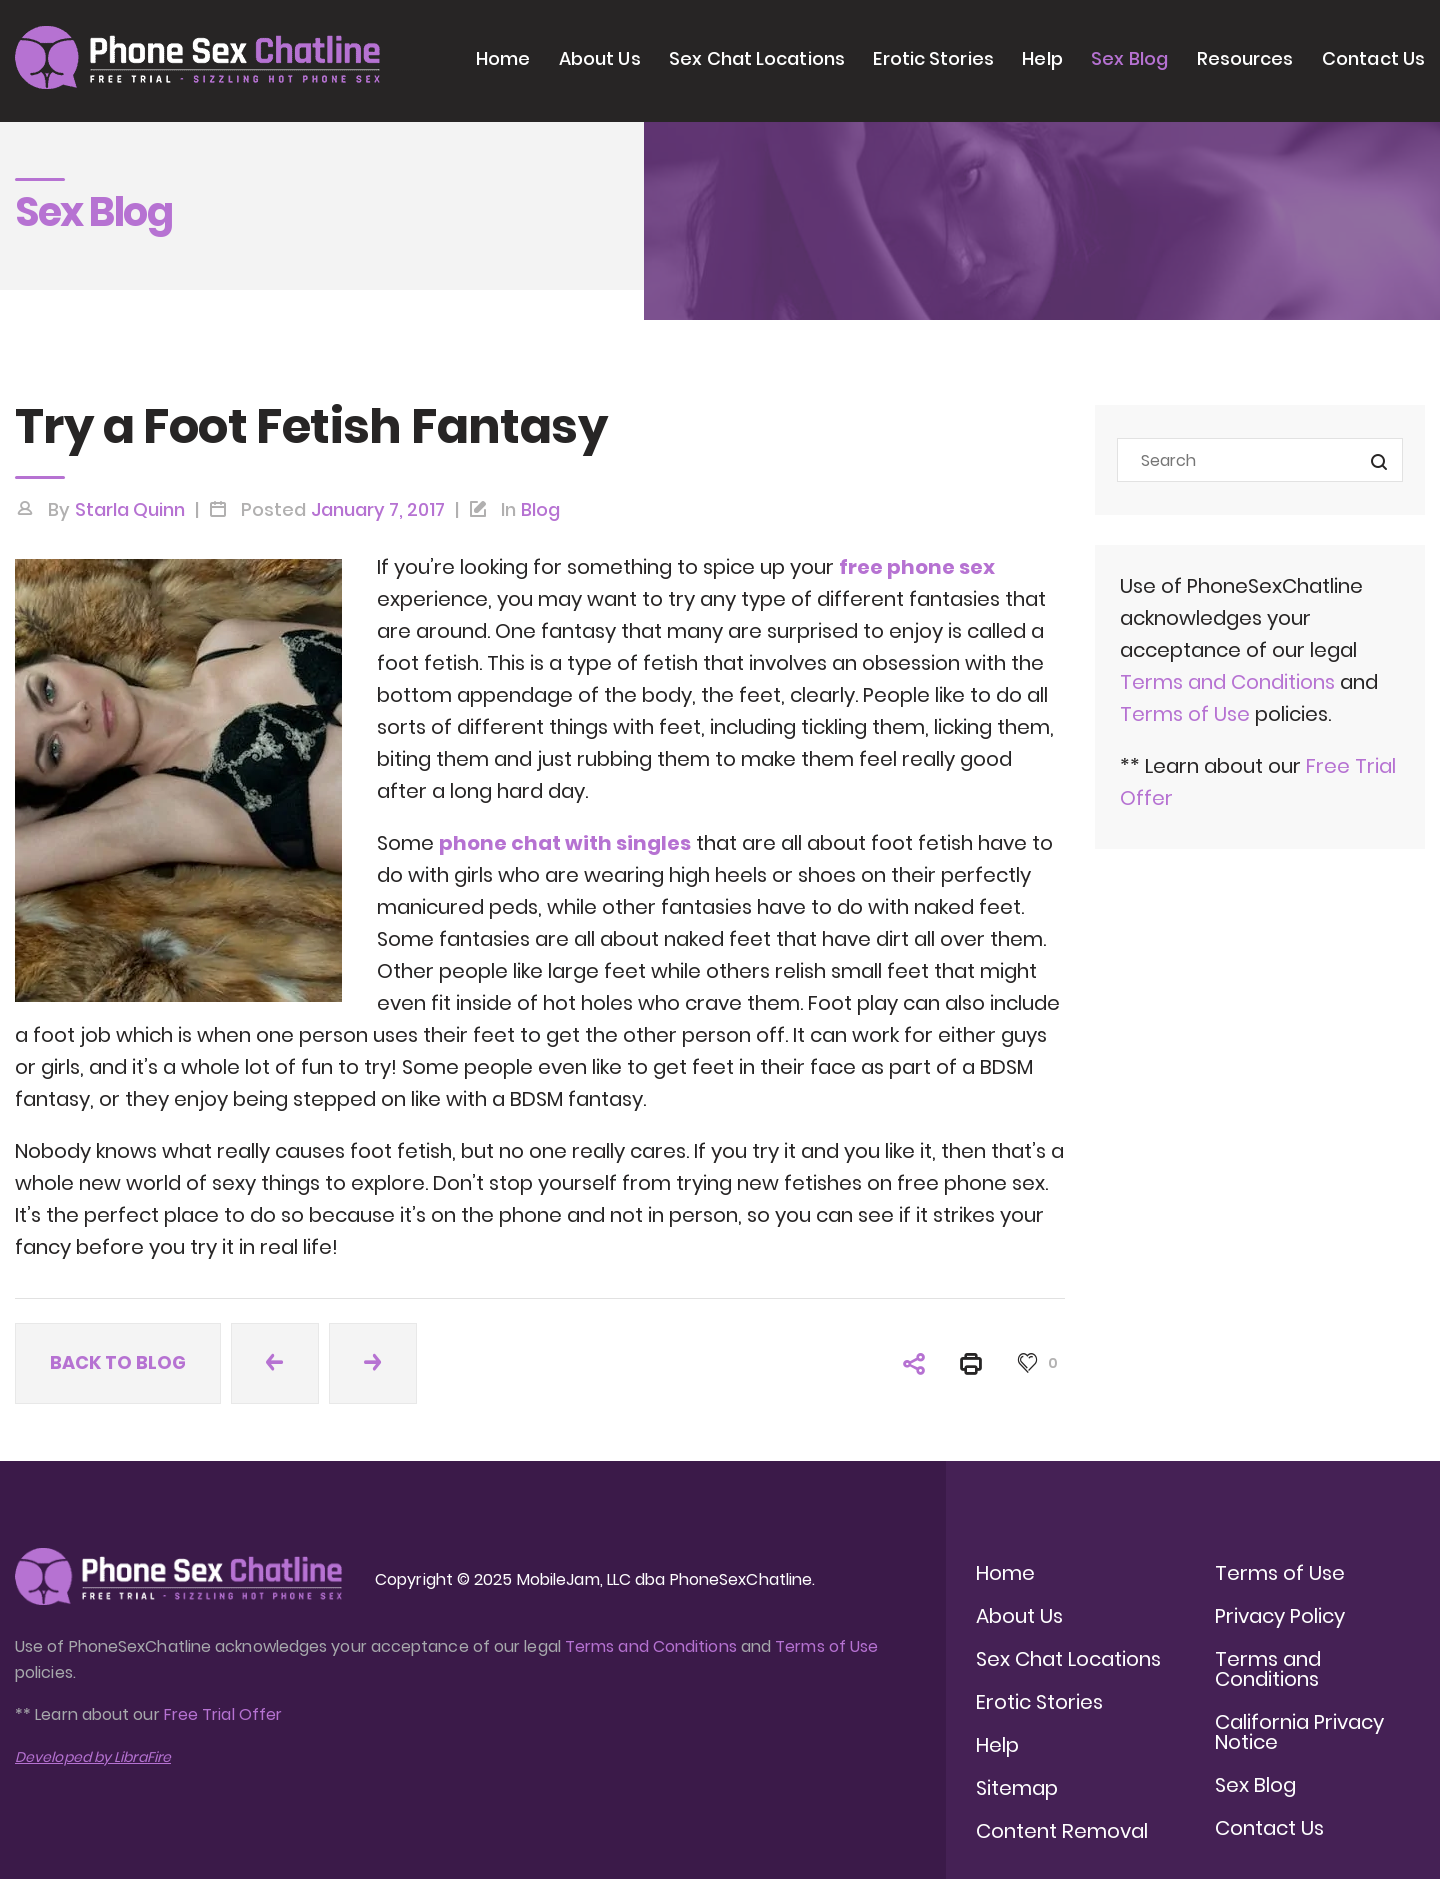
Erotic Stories (933, 58)
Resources (1245, 58)
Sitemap (1017, 1788)
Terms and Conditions (1227, 682)
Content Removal (1062, 1831)
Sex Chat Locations (757, 58)
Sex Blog (1129, 58)
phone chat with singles (565, 843)
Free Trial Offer (223, 1714)
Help (1042, 58)
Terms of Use (1187, 714)
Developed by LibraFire (93, 1757)
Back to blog (118, 1362)
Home (503, 58)
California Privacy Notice (1299, 1732)
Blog (540, 509)
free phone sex (917, 567)
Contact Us (1373, 58)
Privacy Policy (1280, 1616)
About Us (600, 58)
